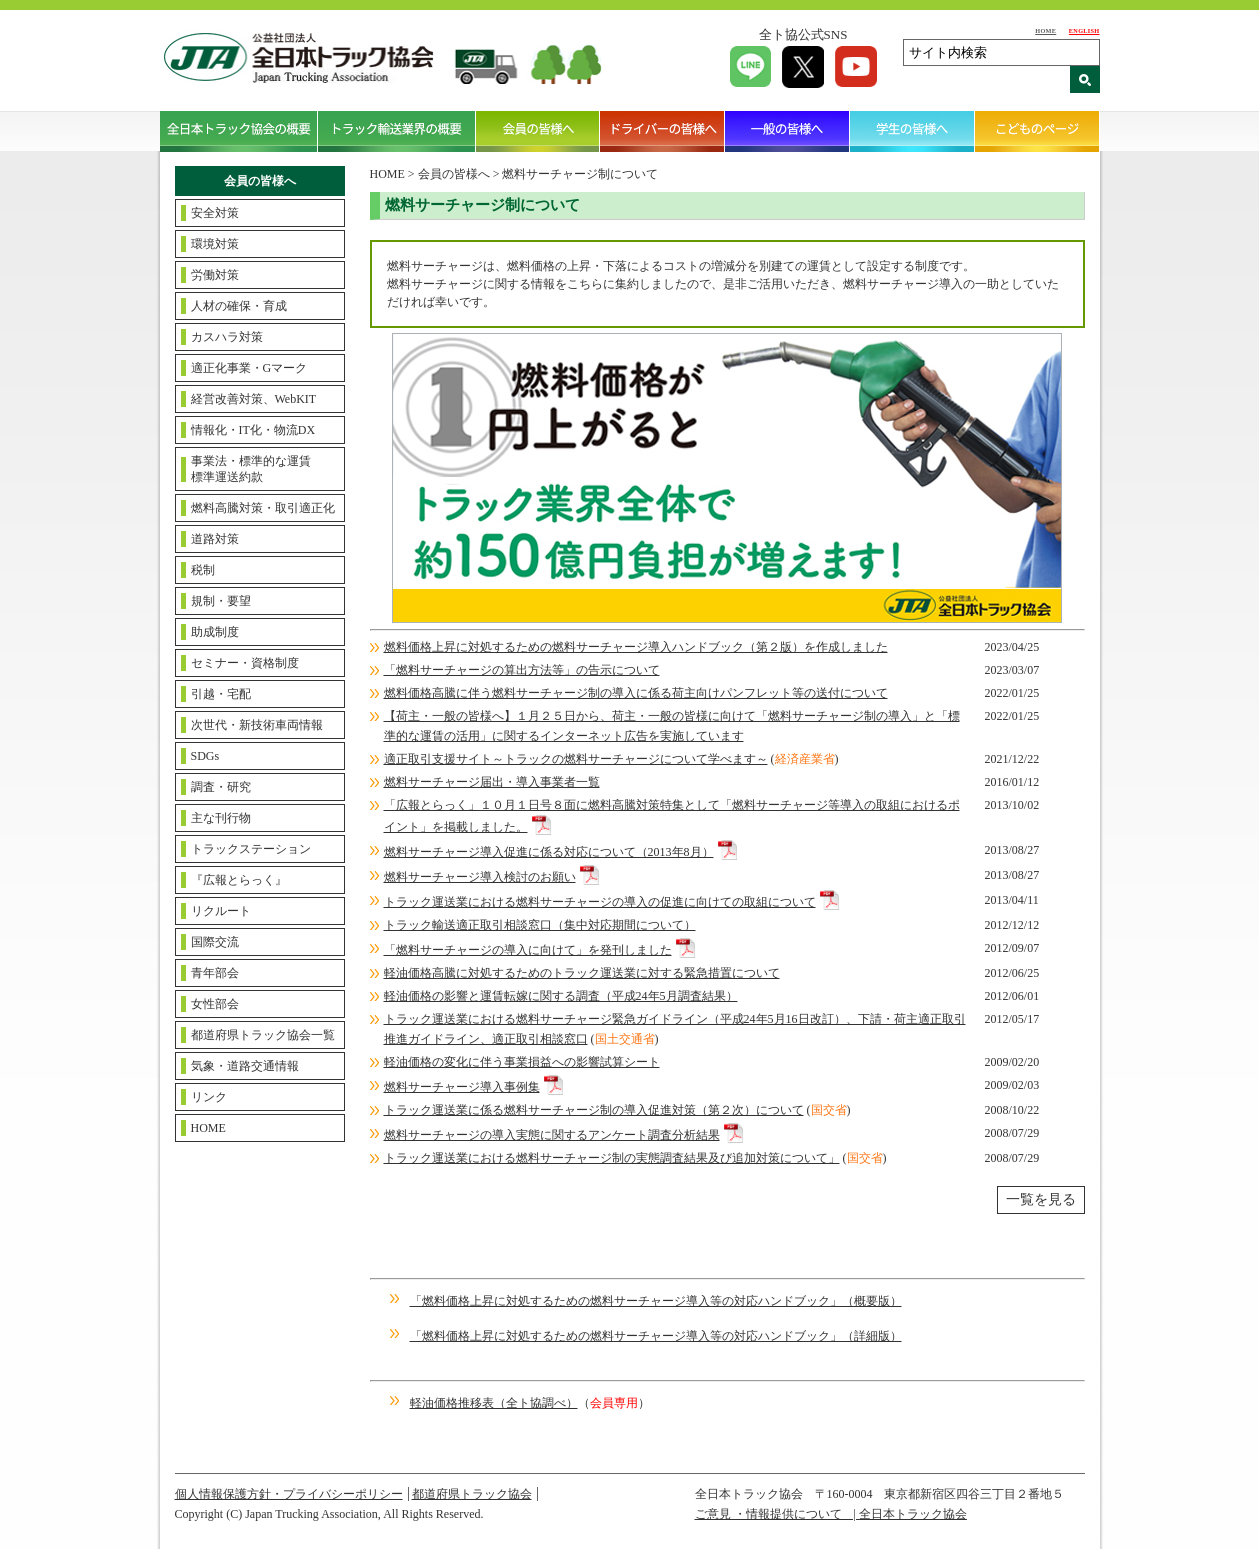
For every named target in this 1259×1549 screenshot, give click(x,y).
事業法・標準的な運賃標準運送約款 (251, 469)
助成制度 (215, 632)
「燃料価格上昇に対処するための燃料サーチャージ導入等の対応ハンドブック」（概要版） (656, 1301)
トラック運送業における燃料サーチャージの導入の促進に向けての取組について (600, 902)
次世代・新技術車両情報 (257, 725)
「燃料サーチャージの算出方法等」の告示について (522, 670)
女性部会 (215, 1004)
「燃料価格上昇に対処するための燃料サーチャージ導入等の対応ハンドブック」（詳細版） (656, 1336)
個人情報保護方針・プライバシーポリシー (289, 1494)
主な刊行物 (221, 818)
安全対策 (215, 213)
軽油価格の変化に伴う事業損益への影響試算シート (522, 1062)
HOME (1045, 30)
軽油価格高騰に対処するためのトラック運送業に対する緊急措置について (582, 973)
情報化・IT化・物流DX (253, 430)
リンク (209, 1097)
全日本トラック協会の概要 (239, 131)
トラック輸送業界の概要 (397, 131)
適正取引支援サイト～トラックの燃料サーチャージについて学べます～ (576, 759)
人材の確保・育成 (239, 306)
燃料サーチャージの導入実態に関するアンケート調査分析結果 (552, 1135)
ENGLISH (1084, 30)
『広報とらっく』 (239, 880)
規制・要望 (221, 601)
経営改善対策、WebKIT (254, 399)
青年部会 (215, 973)
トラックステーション (251, 849)
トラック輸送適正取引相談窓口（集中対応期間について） (540, 925)
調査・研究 (221, 787)
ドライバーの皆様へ (662, 131)
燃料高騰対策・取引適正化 (263, 508)
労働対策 (215, 275)
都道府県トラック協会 (472, 1494)
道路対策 (215, 539)
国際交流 (215, 942)
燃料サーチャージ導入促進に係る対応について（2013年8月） (549, 852)
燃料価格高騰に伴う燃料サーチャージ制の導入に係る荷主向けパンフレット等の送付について (636, 693)
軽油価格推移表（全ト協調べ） (494, 1403)
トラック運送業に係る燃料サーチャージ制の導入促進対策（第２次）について (594, 1110)
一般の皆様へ (787, 131)
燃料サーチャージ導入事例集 (462, 1087)
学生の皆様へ (912, 131)
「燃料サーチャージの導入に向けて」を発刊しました (528, 950)
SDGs (205, 756)
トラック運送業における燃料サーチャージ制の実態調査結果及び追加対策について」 (612, 1158)
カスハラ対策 (227, 337)
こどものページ (1037, 131)
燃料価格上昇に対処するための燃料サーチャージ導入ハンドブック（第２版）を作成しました (636, 647)
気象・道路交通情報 (245, 1066)
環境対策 (215, 244)
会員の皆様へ (538, 131)
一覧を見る (1041, 1199)
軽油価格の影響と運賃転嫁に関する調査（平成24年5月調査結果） (561, 996)
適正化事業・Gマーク (249, 368)
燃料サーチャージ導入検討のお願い (480, 877)
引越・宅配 (221, 694)
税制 (203, 570)
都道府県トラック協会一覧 (263, 1035)
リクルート (221, 911)
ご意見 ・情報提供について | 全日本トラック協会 (831, 1514)
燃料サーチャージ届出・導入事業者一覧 (492, 782)
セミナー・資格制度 (245, 663)
